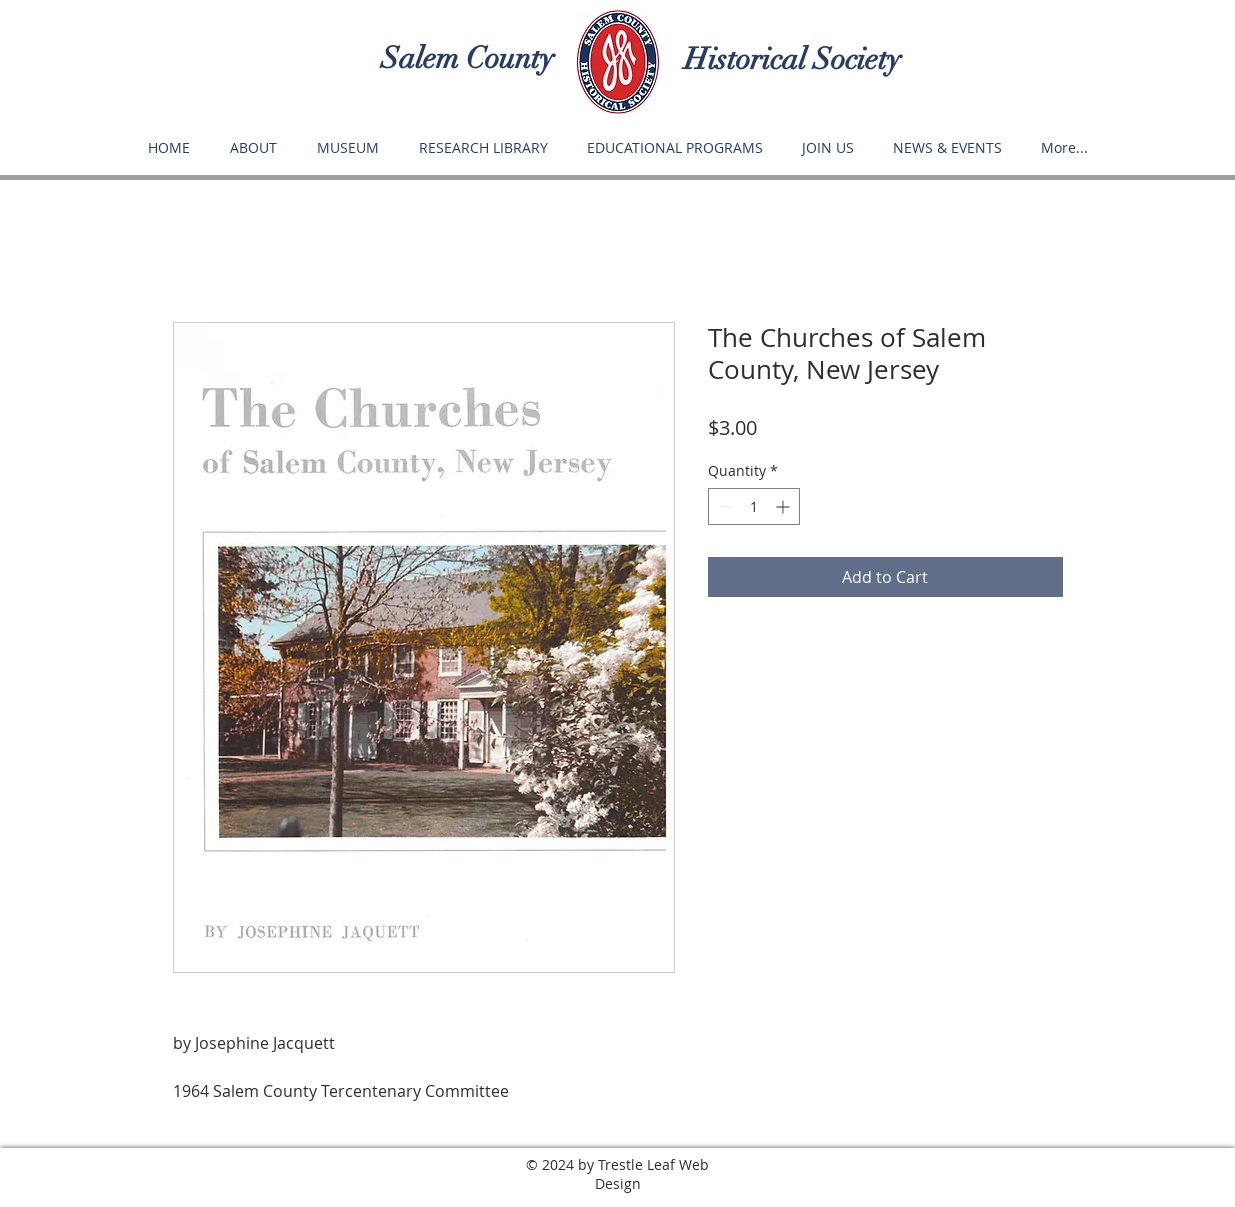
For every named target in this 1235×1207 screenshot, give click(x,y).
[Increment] (784, 506)
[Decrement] (723, 506)
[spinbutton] (754, 506)
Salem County (467, 58)
